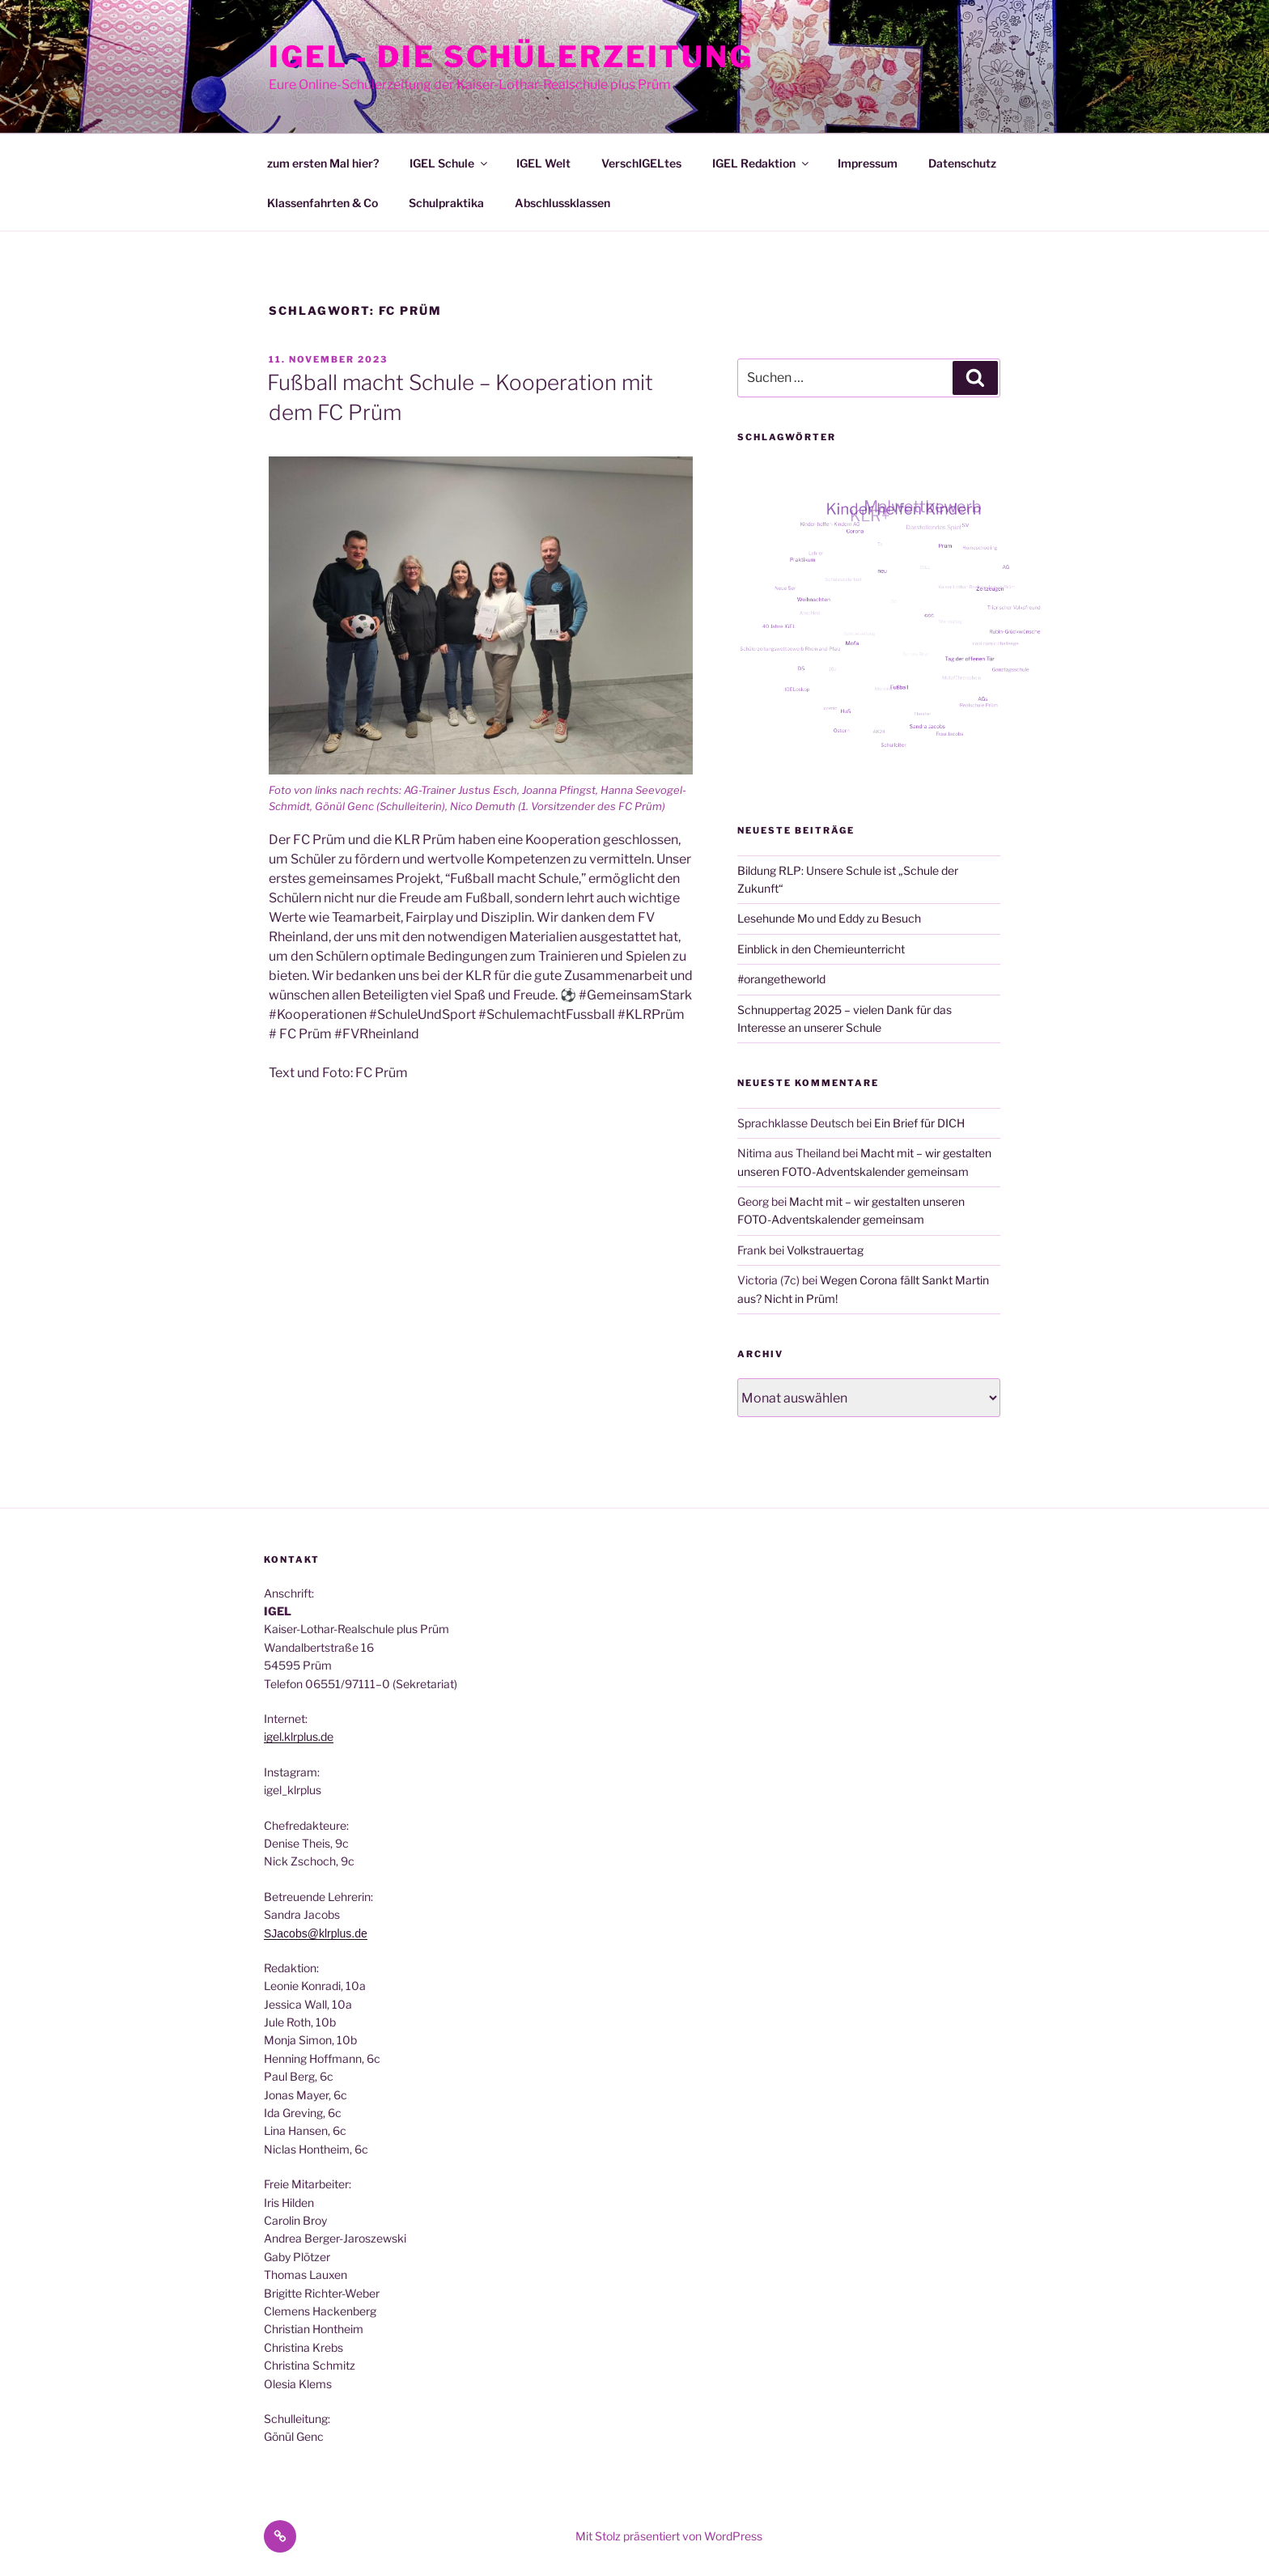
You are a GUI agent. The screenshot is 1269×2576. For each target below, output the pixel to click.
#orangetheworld (781, 979)
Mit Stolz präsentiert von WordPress (668, 2536)
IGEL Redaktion (761, 163)
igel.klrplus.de (298, 1736)
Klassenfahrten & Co (322, 203)
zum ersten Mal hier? (323, 163)
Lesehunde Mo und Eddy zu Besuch (829, 918)
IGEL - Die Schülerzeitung (511, 56)
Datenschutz (962, 163)
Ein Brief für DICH (919, 1123)
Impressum (868, 163)
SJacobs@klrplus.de (315, 1933)
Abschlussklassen (562, 203)
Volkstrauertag (825, 1250)
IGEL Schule (450, 163)
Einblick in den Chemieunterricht (821, 949)
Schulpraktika (446, 203)
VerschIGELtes (641, 163)
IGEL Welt (543, 163)
